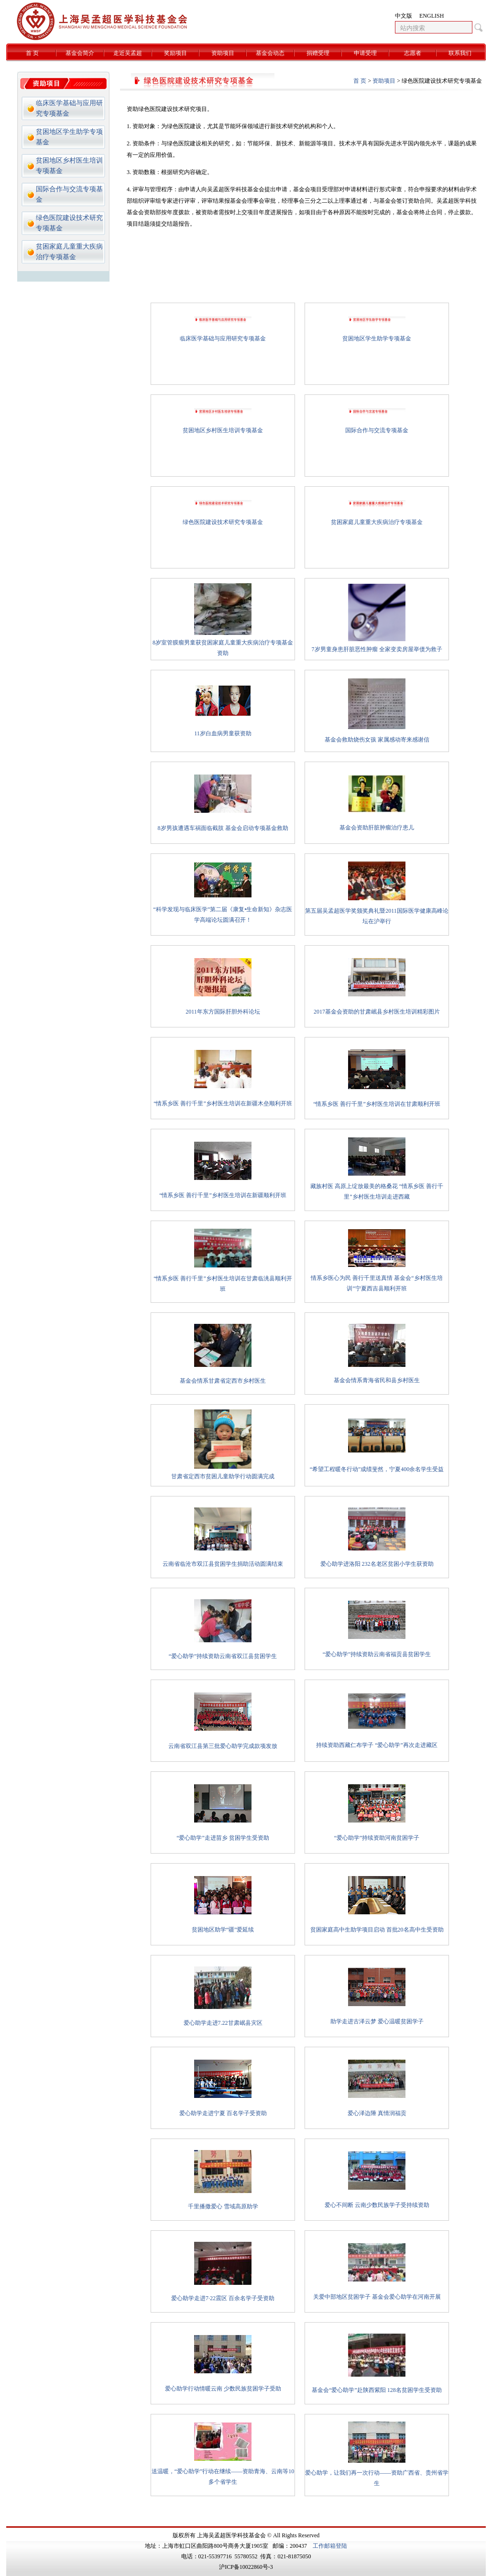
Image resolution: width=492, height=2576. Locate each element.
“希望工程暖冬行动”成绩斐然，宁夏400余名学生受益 (377, 1469)
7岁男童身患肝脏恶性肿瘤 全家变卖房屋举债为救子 (377, 649)
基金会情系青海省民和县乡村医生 (377, 1380)
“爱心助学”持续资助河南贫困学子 (377, 1837)
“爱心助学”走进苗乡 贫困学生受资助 (222, 1837)
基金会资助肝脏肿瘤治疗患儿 (376, 827)
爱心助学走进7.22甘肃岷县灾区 (223, 2022)
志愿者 (412, 53)
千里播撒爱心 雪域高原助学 (223, 2206)
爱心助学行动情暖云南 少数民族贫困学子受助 (223, 2388)
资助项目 (222, 53)
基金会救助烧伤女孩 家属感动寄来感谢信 (377, 739)
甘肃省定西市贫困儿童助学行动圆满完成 (222, 1476)
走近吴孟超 (127, 53)
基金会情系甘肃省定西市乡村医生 (223, 1380)
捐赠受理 (317, 53)
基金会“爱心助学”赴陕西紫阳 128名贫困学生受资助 (377, 2390)
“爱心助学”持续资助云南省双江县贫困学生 (223, 1656)
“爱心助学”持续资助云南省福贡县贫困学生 (377, 1654)
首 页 (32, 53)
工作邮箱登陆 (330, 2546)
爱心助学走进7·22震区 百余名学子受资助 (222, 2298)
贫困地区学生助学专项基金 (376, 338)
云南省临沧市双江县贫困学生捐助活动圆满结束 (223, 1564)
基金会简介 (80, 53)
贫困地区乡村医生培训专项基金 (223, 430)
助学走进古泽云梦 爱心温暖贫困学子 (377, 2021)
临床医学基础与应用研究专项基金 (223, 338)
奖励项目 (175, 53)
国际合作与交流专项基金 (376, 430)
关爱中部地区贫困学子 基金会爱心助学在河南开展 (377, 2296)
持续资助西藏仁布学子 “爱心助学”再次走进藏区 (376, 1745)
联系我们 (459, 53)
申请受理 (365, 53)
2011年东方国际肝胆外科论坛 (223, 1011)
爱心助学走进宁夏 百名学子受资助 (223, 2113)
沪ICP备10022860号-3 (246, 2567)
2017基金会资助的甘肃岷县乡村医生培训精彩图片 (377, 1011)
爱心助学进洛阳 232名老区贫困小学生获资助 (377, 1564)
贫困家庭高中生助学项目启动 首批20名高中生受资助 (377, 1929)
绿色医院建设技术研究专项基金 (223, 522)
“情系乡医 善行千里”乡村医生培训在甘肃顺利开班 (376, 1104)
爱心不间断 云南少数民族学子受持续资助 (377, 2205)
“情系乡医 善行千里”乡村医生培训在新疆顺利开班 (222, 1195)
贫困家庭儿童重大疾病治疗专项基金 (377, 522)
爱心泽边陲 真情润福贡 (377, 2113)
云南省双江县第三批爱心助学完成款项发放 (222, 1746)
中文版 (403, 15)
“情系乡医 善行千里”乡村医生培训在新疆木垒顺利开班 (222, 1103)
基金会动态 (270, 53)
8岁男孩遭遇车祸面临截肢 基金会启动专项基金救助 (223, 828)
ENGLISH (431, 15)
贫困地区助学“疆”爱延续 (223, 1929)
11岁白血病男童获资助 (222, 733)
